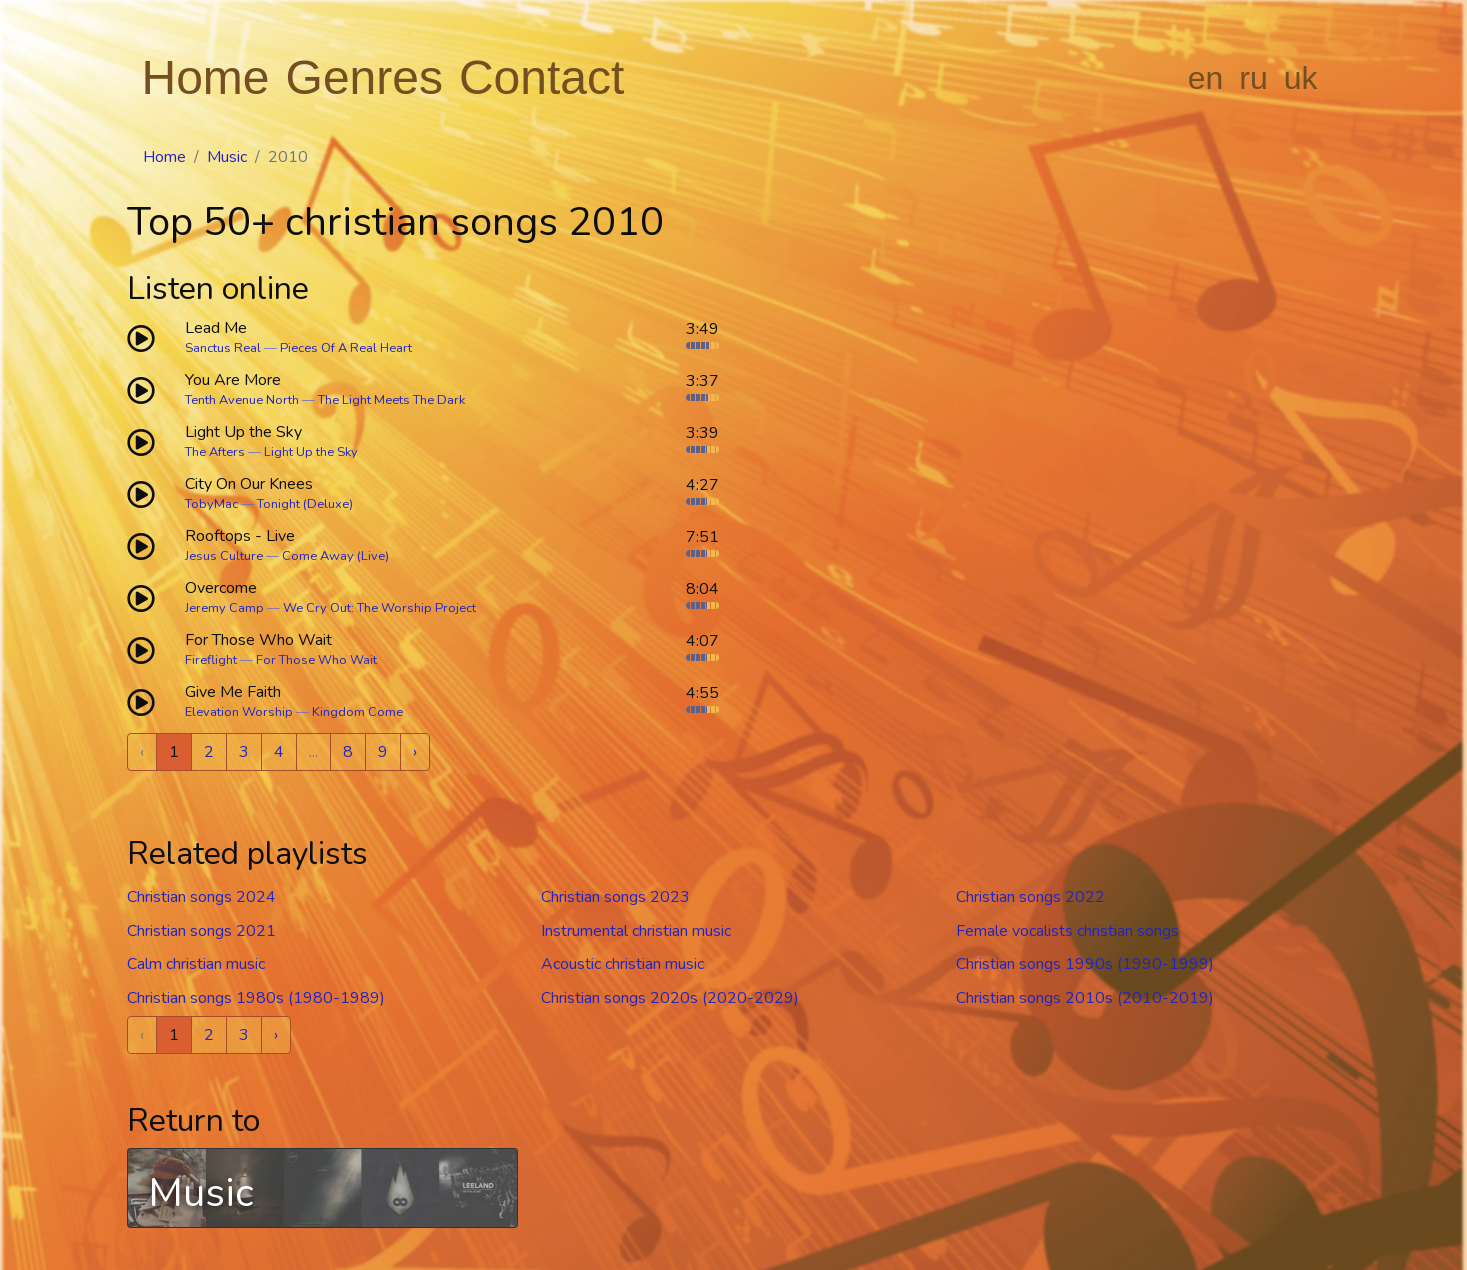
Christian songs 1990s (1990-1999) (1085, 964)
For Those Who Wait (316, 660)
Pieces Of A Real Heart (346, 348)
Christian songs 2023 (615, 897)
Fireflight (211, 660)
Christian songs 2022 (1030, 897)
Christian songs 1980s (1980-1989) (256, 998)
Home (206, 77)
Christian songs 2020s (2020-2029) (670, 998)
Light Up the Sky (311, 452)
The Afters (215, 452)
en (1206, 78)
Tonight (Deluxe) (305, 504)
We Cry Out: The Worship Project (379, 608)
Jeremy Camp (224, 608)
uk (1301, 78)
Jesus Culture (224, 556)
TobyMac (211, 504)
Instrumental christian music (636, 931)
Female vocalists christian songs (1067, 931)
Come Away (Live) (335, 556)
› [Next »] (415, 752)
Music (227, 157)
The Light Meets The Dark (391, 400)
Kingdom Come (357, 712)
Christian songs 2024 (201, 897)
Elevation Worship (239, 712)
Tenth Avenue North (242, 400)
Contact (541, 77)
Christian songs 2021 (201, 931)
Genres (364, 77)
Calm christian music (196, 964)
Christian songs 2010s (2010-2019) (1085, 998)
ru (1253, 78)
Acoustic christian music (622, 964)
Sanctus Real (223, 348)
